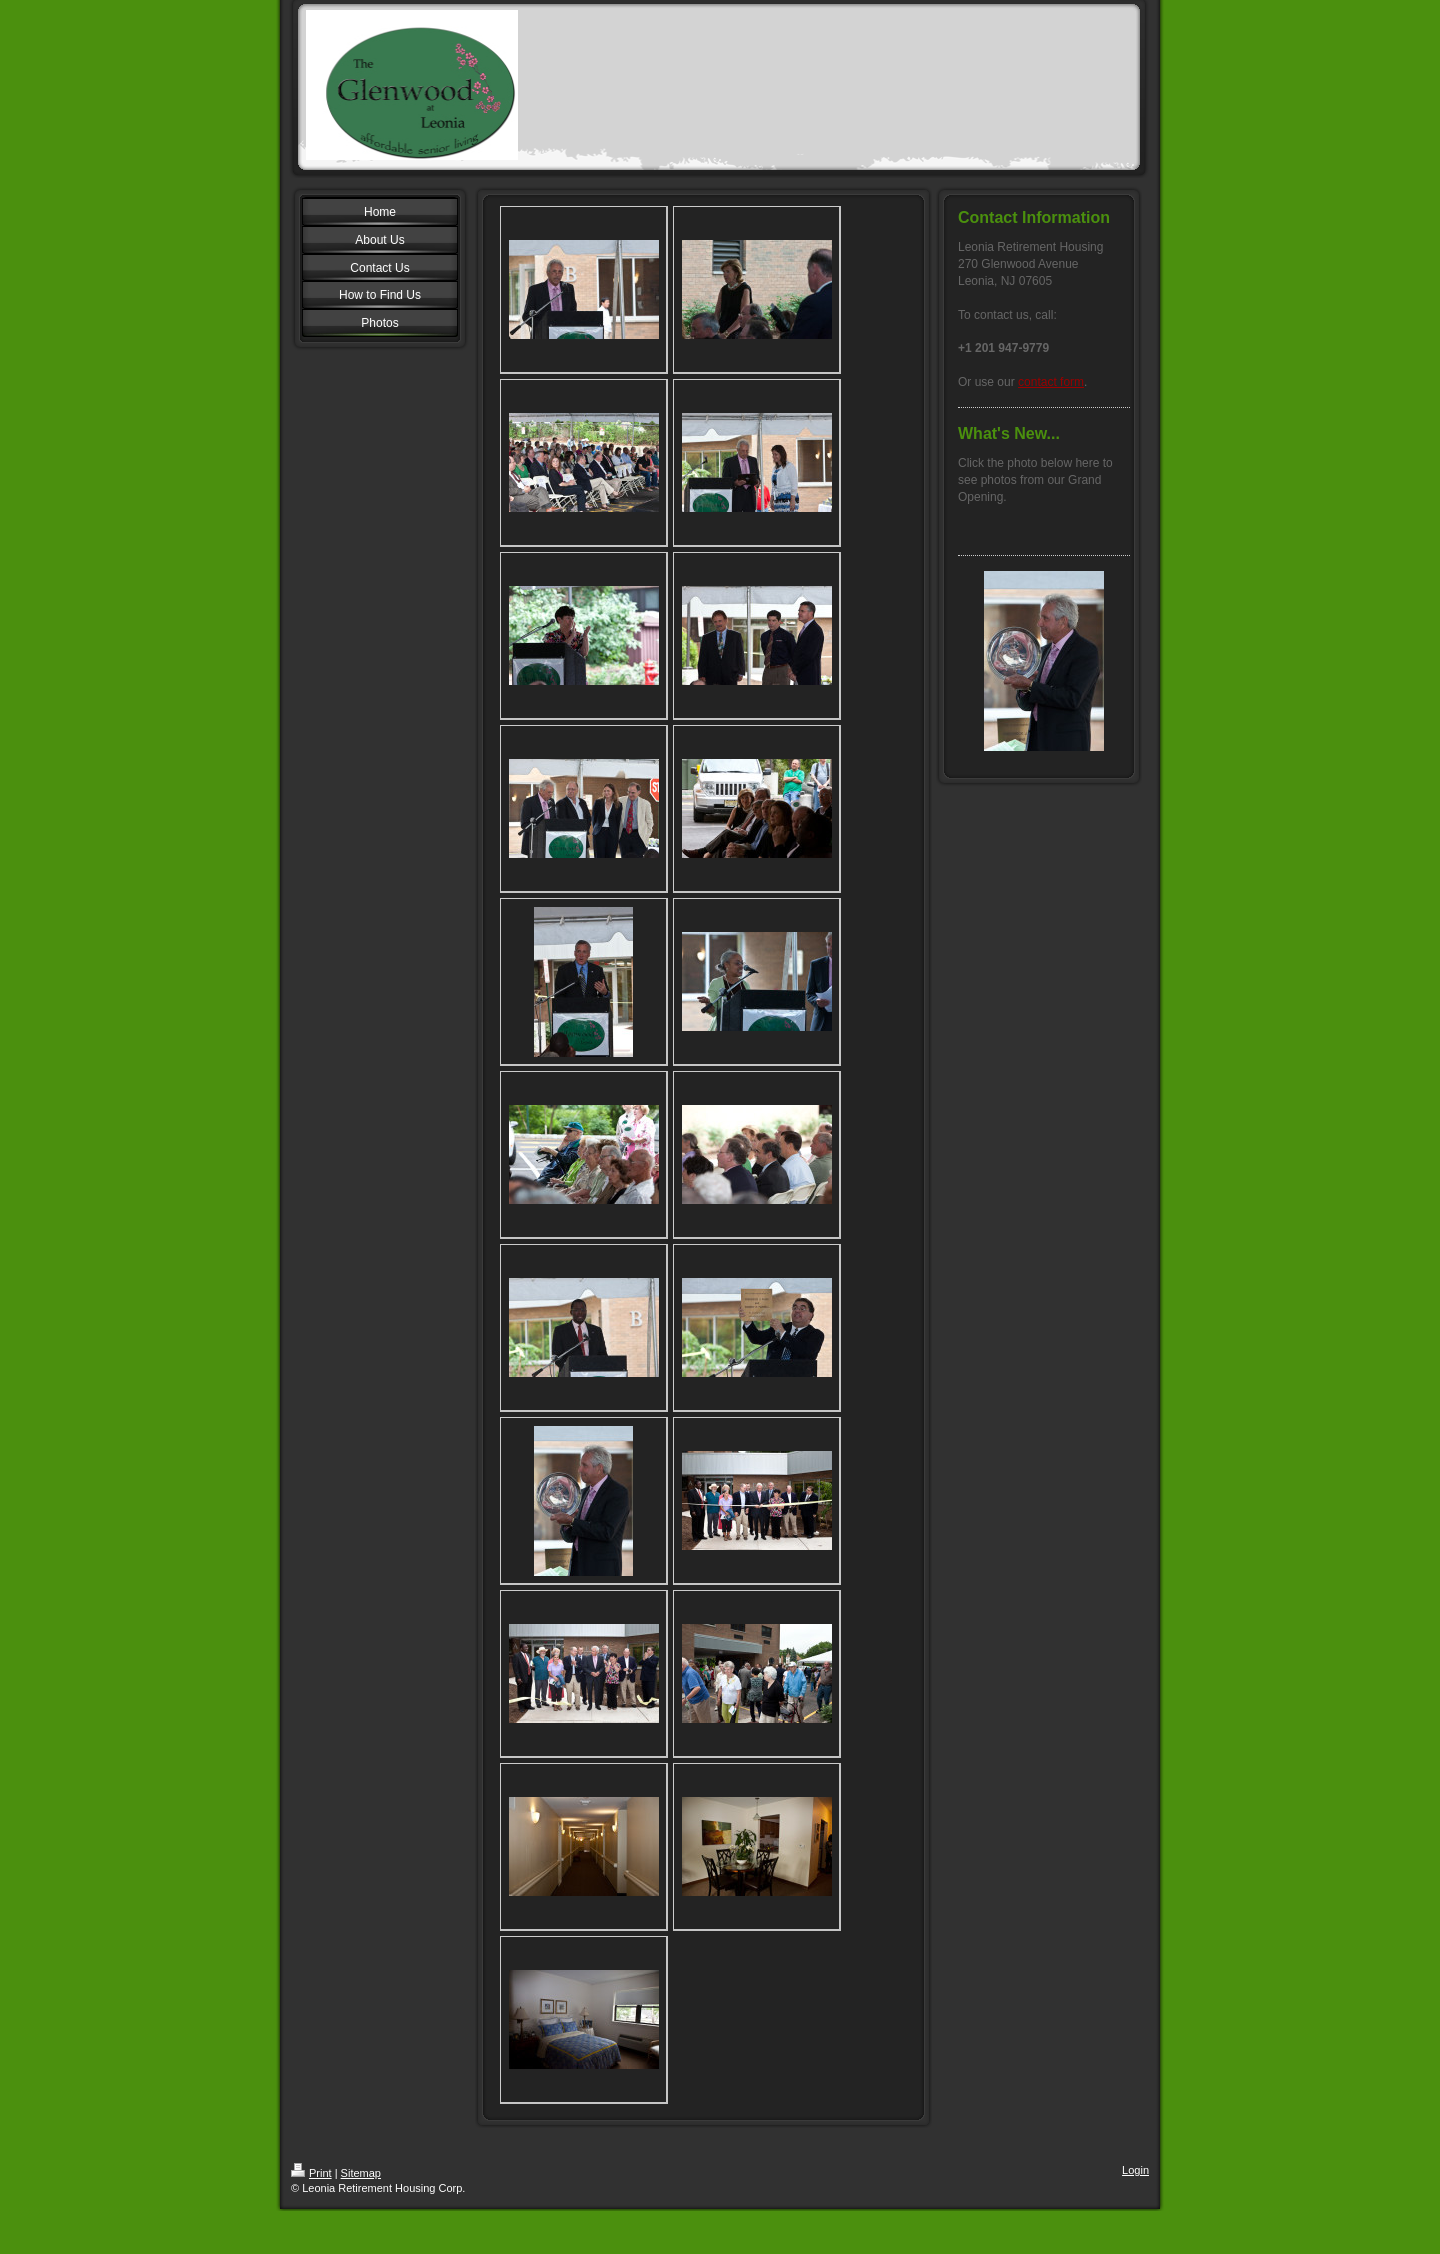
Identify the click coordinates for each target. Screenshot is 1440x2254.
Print (311, 2173)
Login (1135, 2170)
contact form (1051, 382)
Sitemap (361, 2173)
